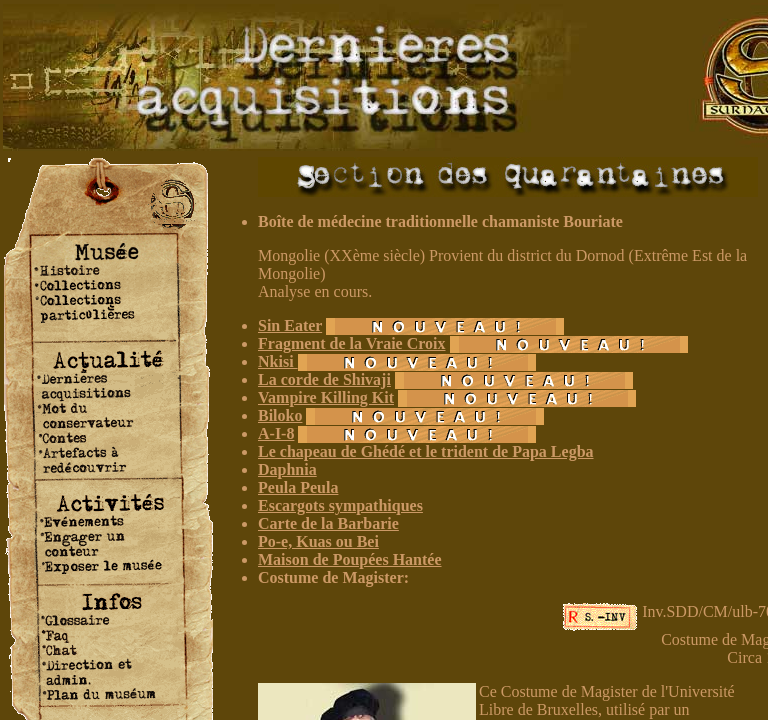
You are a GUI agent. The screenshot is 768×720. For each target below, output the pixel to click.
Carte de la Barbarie (328, 523)
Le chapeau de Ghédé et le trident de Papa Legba (426, 451)
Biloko (280, 415)
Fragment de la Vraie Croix (352, 343)
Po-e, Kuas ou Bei (318, 541)
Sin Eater (290, 325)
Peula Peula (298, 487)
